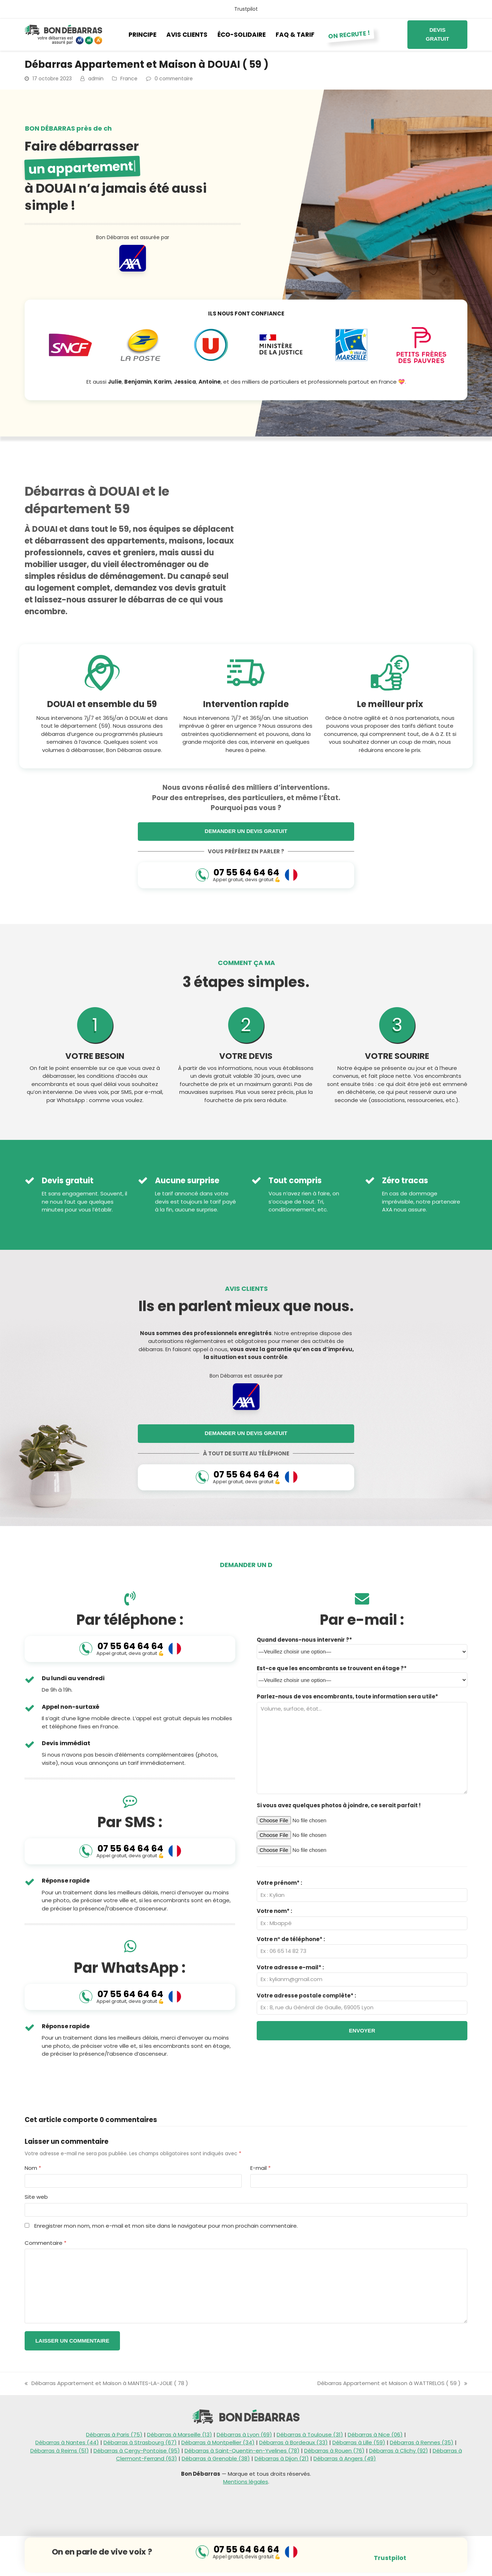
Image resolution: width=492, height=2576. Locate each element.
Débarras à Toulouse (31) (310, 2434)
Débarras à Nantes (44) (67, 2442)
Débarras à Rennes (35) (421, 2442)
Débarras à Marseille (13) (179, 2434)
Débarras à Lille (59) (358, 2442)
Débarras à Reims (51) (59, 2450)
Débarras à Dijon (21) (282, 2458)
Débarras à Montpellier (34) (218, 2442)
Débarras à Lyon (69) (244, 2434)
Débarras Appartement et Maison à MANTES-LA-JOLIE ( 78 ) (106, 2383)
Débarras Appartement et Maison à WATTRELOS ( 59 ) (392, 2383)
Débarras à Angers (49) (344, 2458)
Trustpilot (246, 8)
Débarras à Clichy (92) (398, 2450)
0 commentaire (174, 78)
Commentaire (45, 2243)
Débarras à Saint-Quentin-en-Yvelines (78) (242, 2450)
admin (96, 78)
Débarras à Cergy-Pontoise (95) (137, 2450)
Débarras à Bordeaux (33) (293, 2442)
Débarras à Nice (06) (375, 2434)
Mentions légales (245, 2481)
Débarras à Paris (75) (114, 2434)
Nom (33, 2168)
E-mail (260, 2168)
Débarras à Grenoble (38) (216, 2458)
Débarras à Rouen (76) (334, 2450)
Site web (36, 2197)
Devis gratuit (437, 34)
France (128, 78)
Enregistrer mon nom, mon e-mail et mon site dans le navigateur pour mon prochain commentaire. (166, 2225)
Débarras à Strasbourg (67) (140, 2442)
